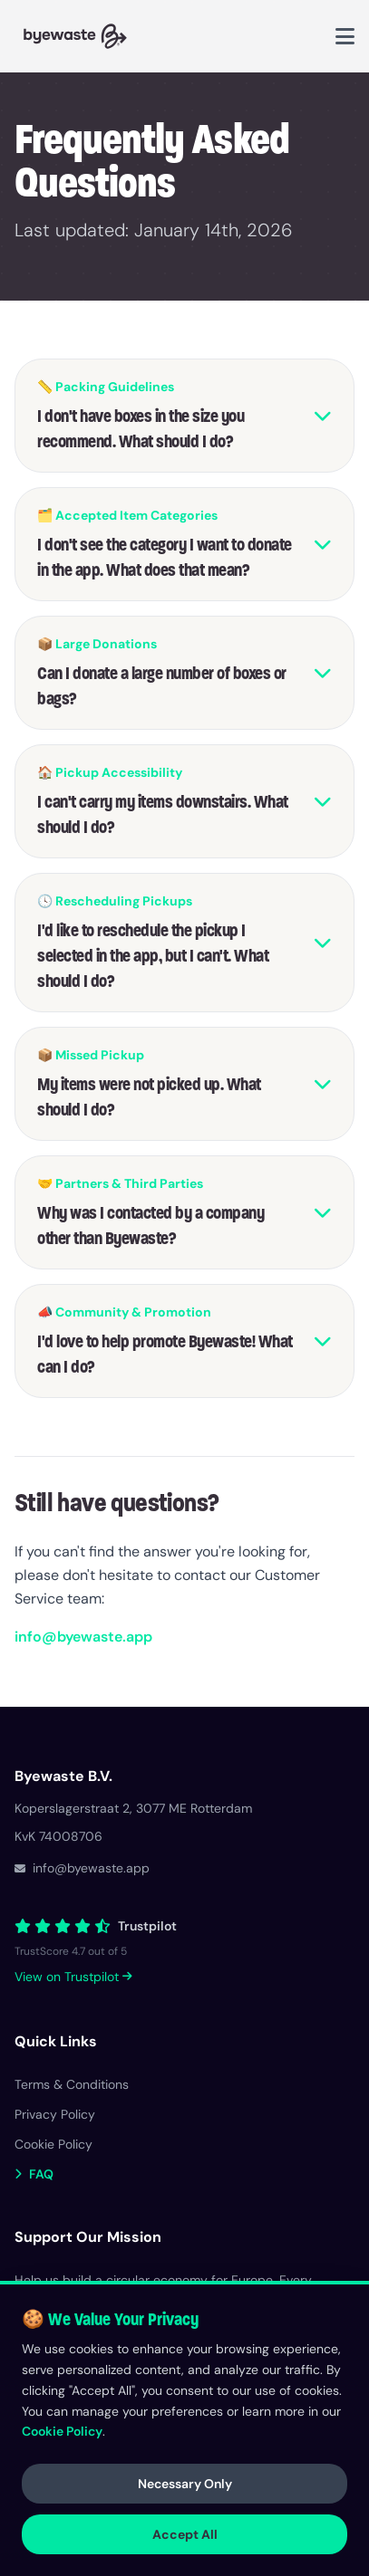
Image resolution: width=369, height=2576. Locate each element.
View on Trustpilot (73, 1976)
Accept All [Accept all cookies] (185, 2534)
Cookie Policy (62, 2431)
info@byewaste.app (83, 1636)
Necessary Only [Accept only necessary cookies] (185, 2483)
